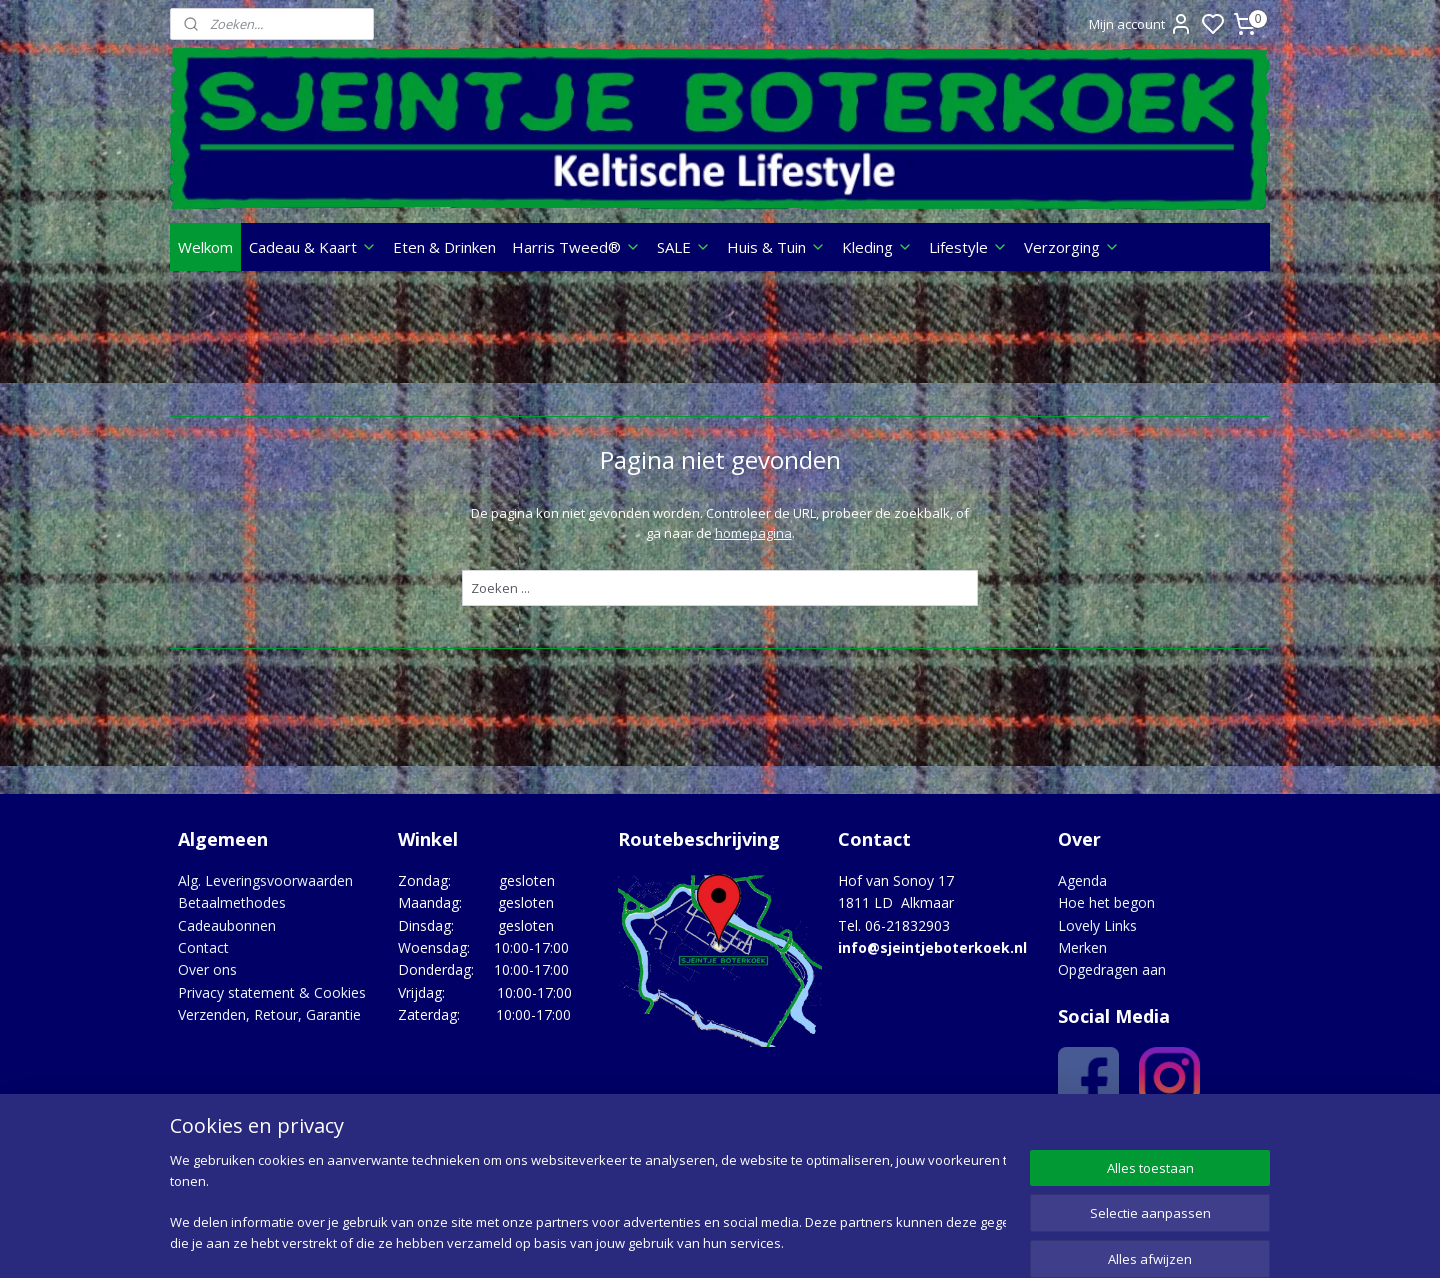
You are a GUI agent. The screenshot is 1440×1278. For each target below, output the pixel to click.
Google (1226, 1141)
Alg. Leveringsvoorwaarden (265, 880)
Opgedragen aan (1112, 969)
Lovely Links (1097, 925)
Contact (203, 947)
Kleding (877, 247)
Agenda (1082, 880)
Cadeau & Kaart (313, 247)
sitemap (798, 1241)
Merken (1082, 947)
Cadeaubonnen (227, 925)
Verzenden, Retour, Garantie (269, 1014)
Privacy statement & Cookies (272, 992)
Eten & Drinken (444, 247)
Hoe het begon (1106, 902)
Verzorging (1072, 247)
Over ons (207, 969)
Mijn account (1141, 24)
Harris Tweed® (576, 247)
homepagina (752, 533)
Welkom (205, 247)
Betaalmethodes (232, 902)
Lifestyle (968, 247)
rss (840, 1241)
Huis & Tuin (776, 247)
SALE (684, 247)
